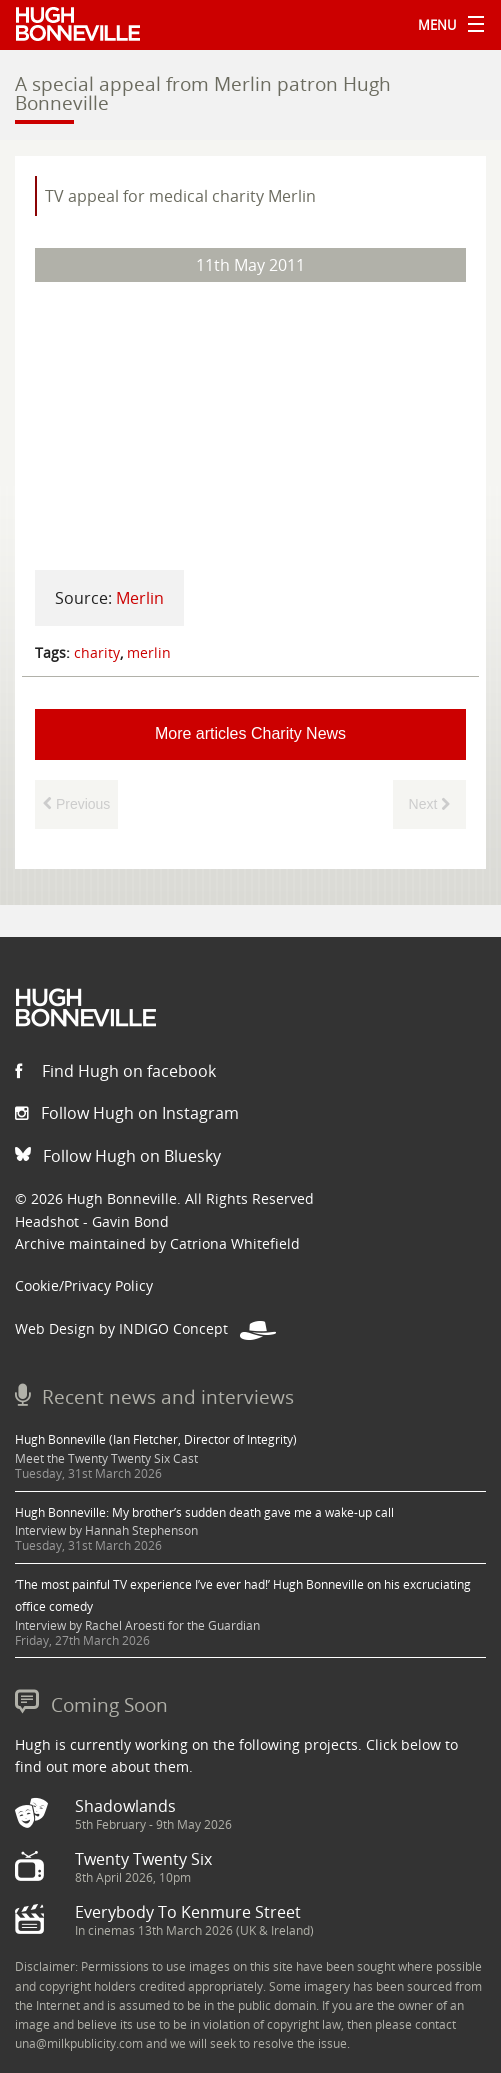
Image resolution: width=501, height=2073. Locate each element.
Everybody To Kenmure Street (188, 1912)
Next (429, 804)
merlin (149, 652)
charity (97, 652)
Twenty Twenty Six (143, 1859)
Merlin (140, 598)
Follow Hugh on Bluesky (118, 1156)
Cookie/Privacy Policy (84, 1285)
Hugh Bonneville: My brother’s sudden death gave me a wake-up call (204, 1512)
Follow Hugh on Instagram (127, 1113)
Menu (446, 25)
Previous (76, 804)
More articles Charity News (250, 733)
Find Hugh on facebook (115, 1071)
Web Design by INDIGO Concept (145, 1328)
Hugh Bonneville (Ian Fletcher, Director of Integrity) (156, 1439)
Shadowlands (125, 1806)
